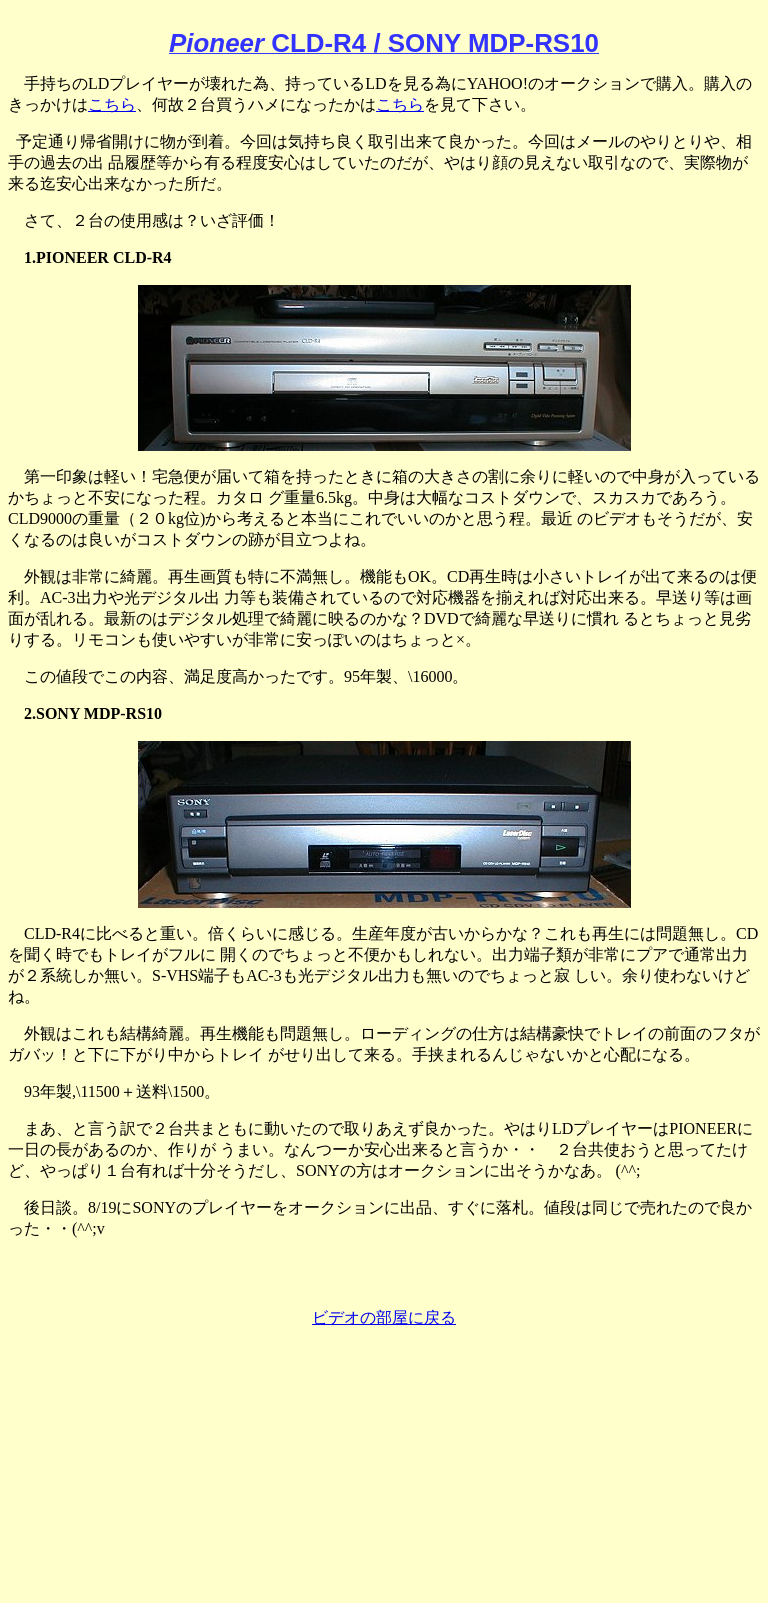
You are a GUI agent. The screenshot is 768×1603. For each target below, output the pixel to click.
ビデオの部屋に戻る (384, 1317)
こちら (112, 104)
